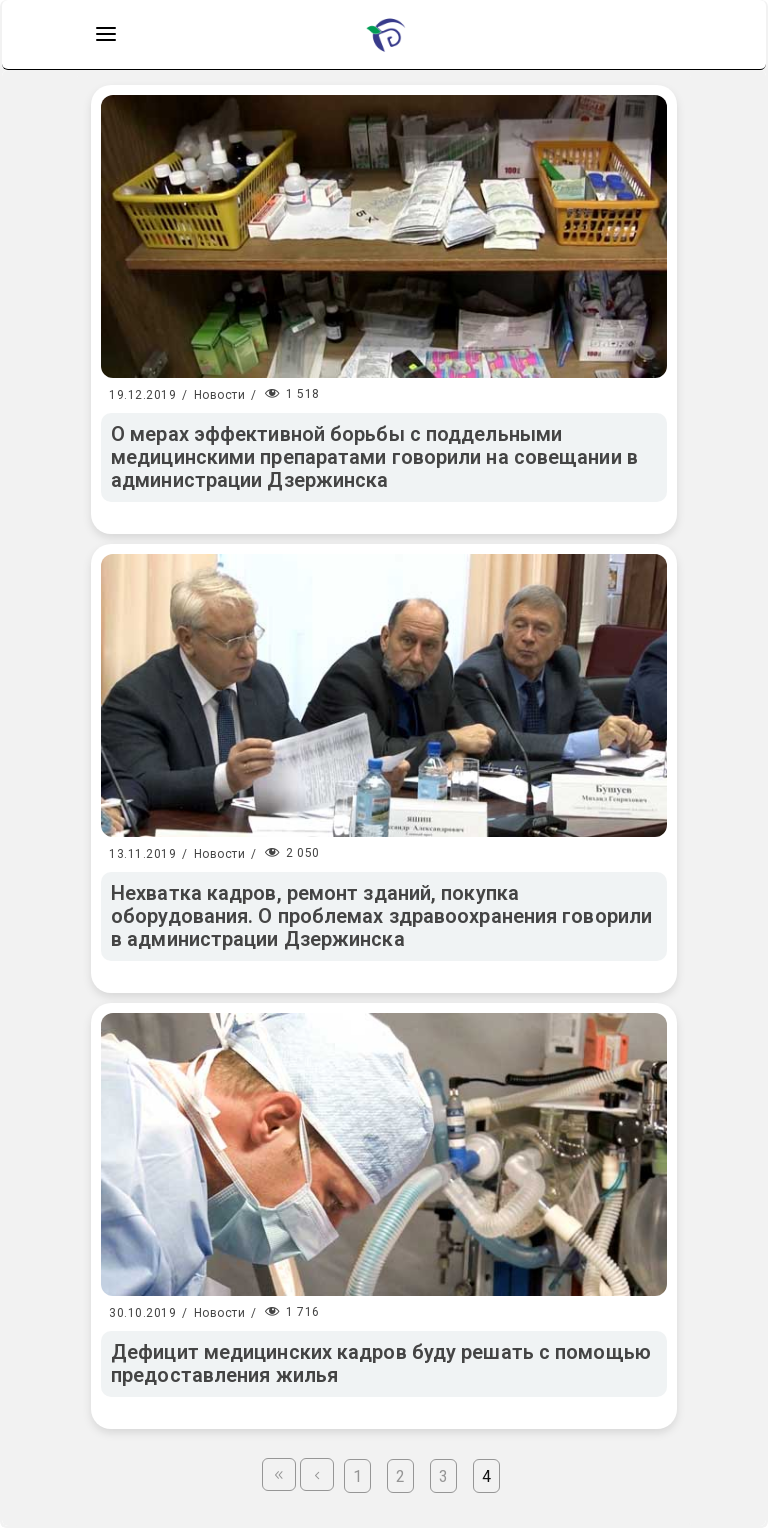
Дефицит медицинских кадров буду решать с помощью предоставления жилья (381, 1363)
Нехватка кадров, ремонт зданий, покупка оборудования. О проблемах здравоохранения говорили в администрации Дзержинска (381, 916)
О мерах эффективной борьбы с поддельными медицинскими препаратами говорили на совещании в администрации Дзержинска (374, 457)
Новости (220, 395)
